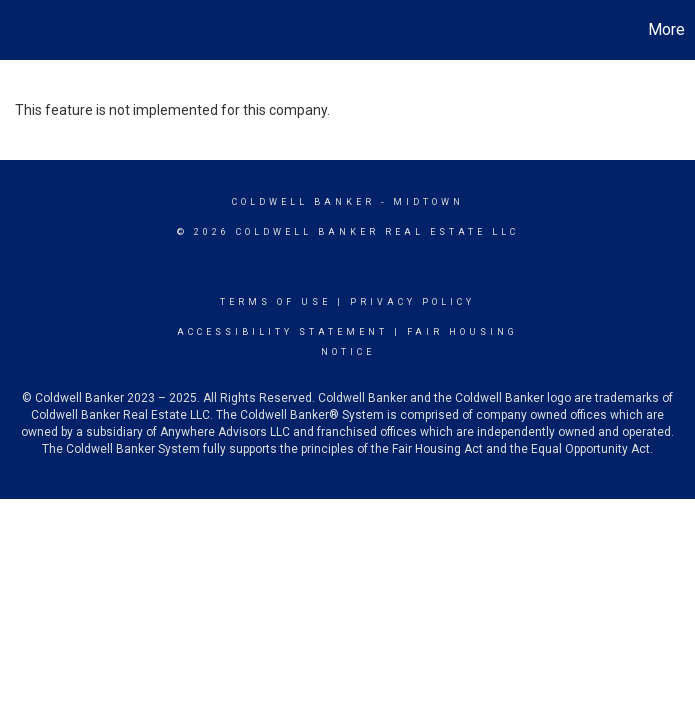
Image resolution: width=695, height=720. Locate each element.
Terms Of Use (275, 302)
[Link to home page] (25, 30)
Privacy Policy (412, 302)
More (666, 29)
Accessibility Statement (282, 332)
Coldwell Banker (303, 202)
